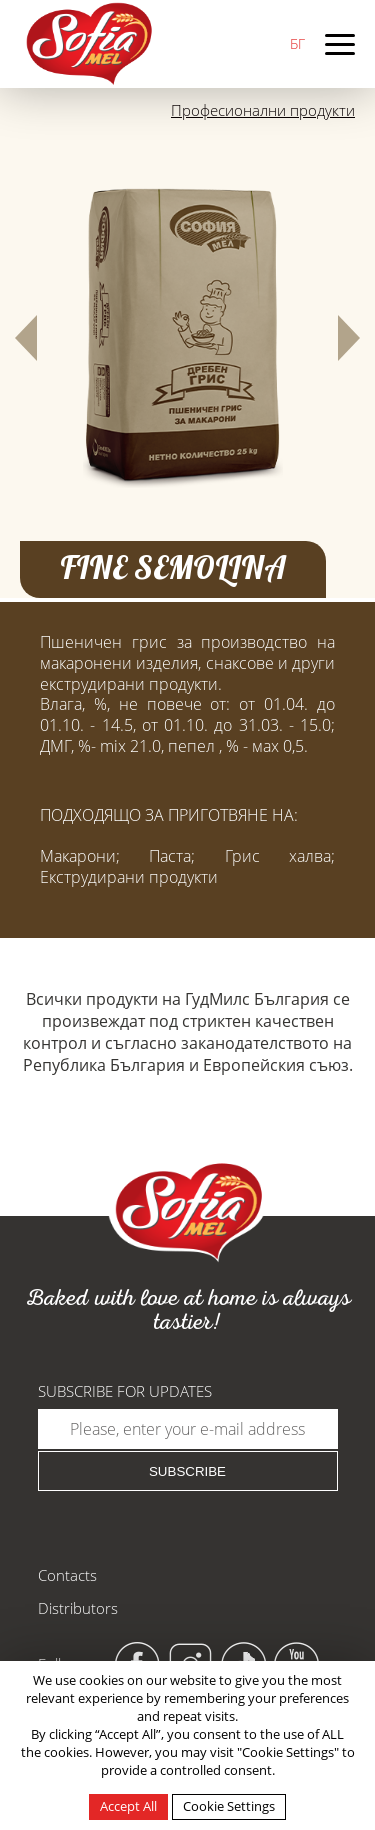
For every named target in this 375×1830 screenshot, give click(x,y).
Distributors (78, 1608)
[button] (26, 338)
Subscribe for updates (125, 1391)
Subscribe (187, 1471)
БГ (297, 43)
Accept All (128, 1806)
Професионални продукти (263, 110)
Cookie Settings (229, 1806)
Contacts (67, 1575)
